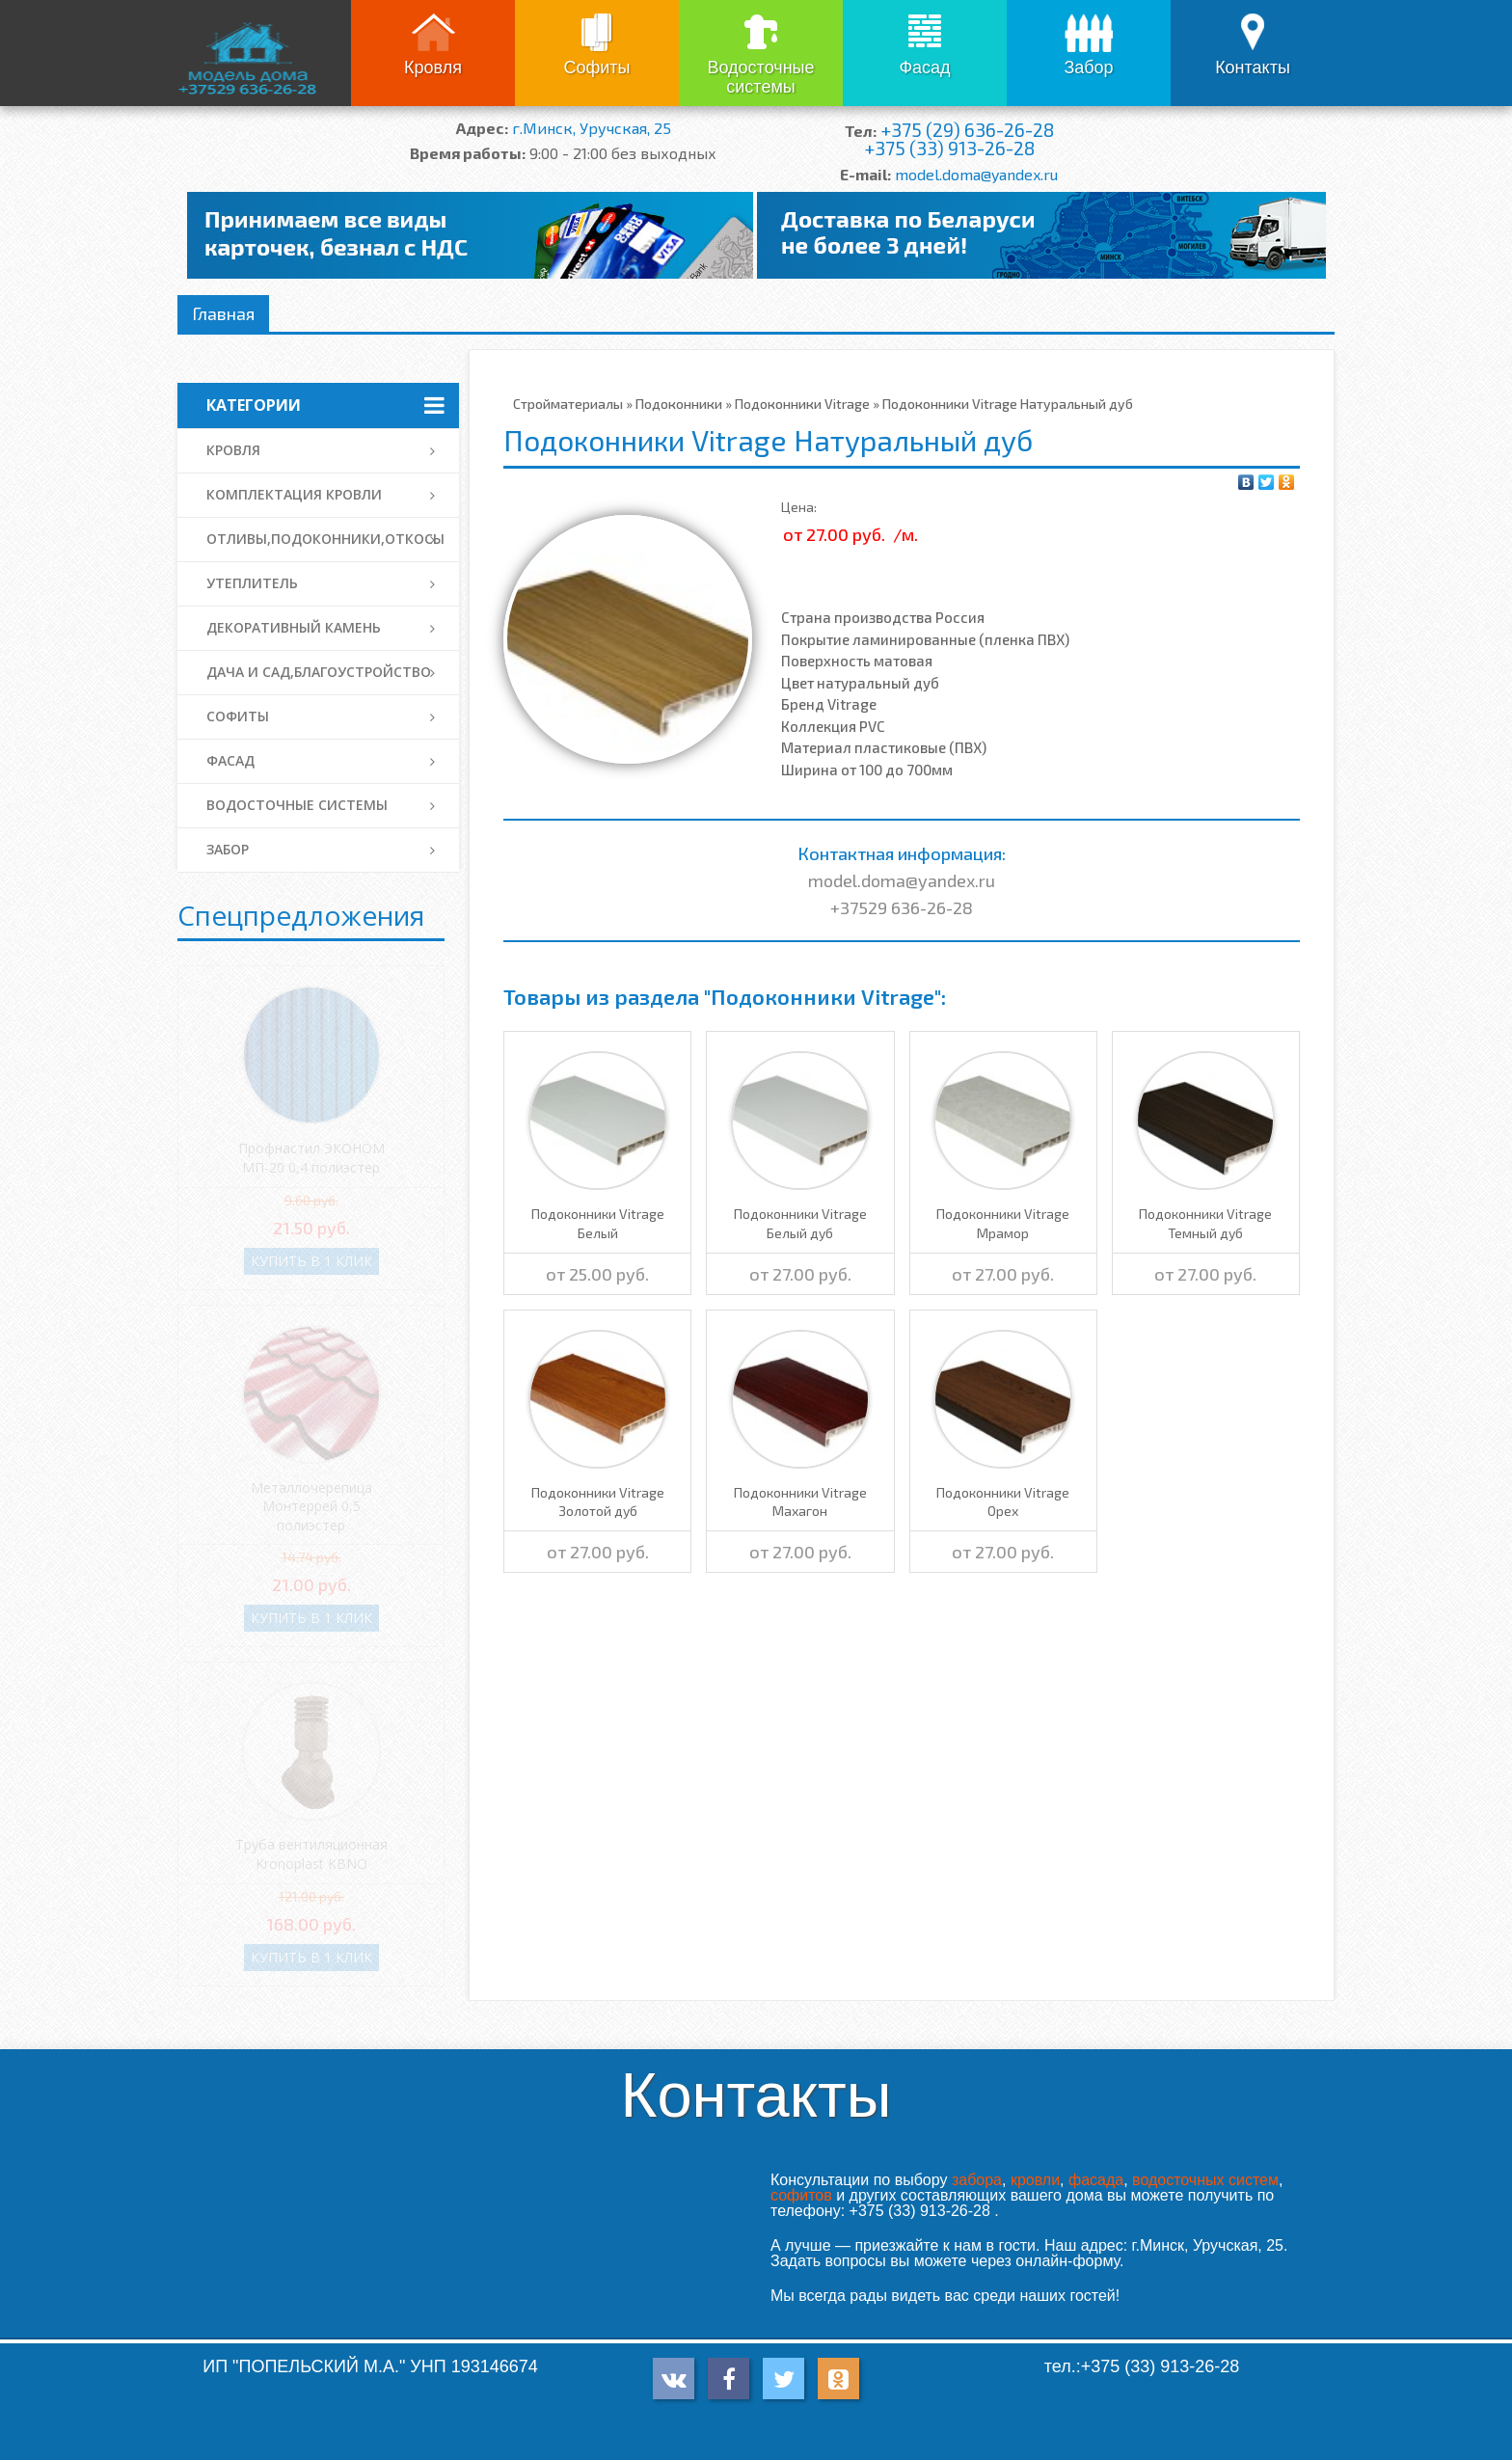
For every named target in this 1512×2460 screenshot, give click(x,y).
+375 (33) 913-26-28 (949, 148)
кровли (1035, 2180)
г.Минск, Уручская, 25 (591, 128)
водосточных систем (1205, 2180)
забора (977, 2180)
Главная (223, 313)
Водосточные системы (760, 77)
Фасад (924, 67)
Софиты (596, 67)
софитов (801, 2195)
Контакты (1252, 67)
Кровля (433, 67)
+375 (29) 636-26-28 (967, 130)
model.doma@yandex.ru (976, 174)
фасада (1095, 2180)
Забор (1088, 67)
